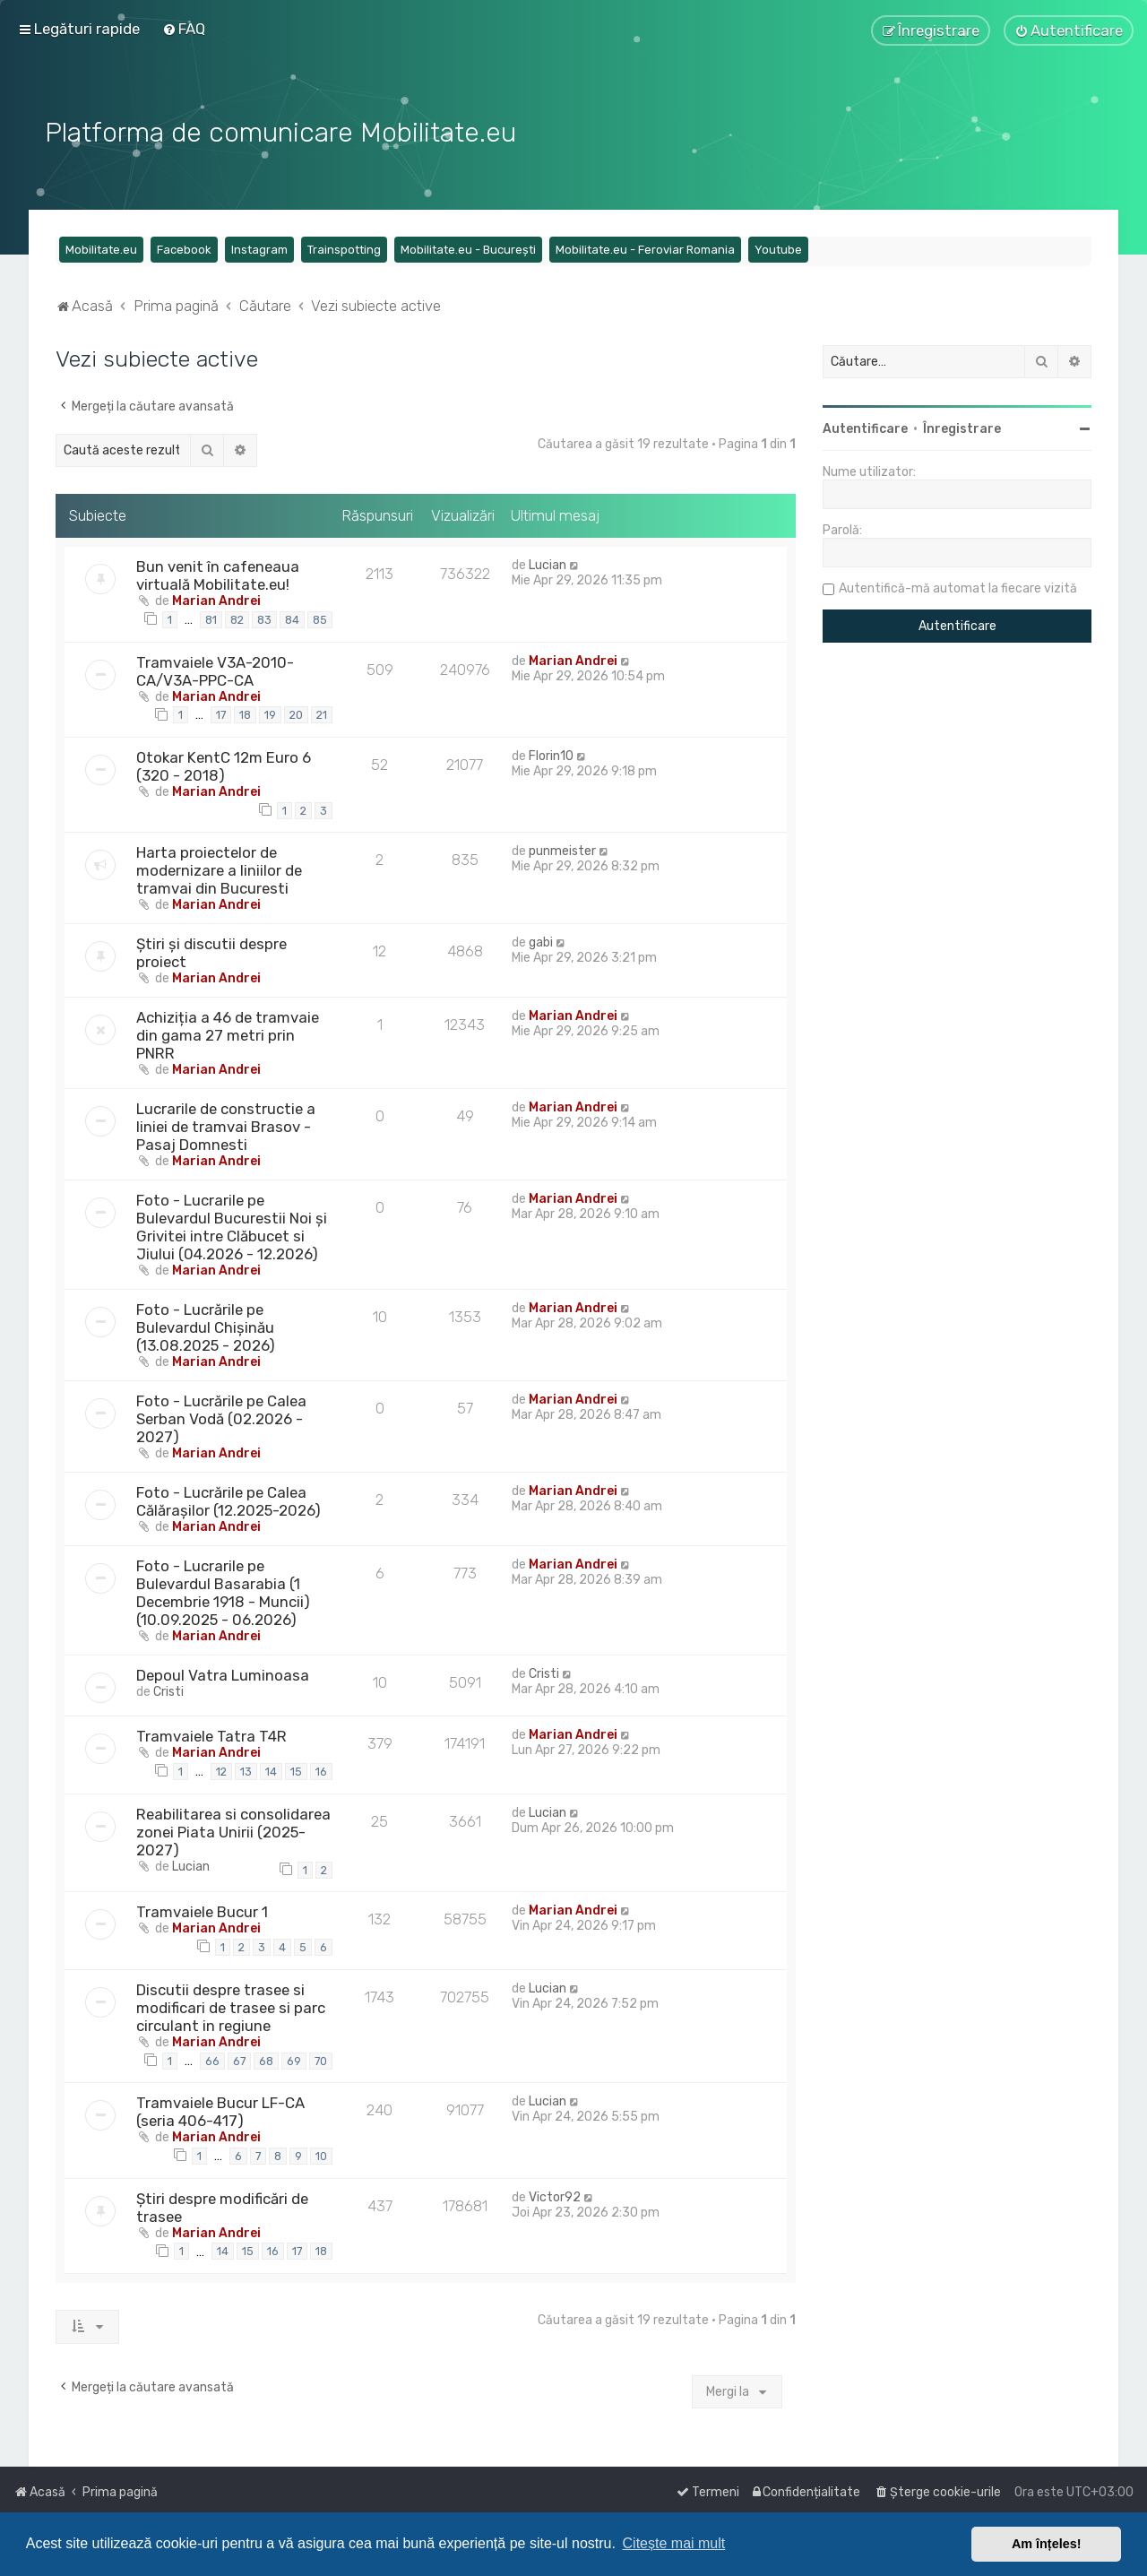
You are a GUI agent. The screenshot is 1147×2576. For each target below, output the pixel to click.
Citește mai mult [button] (674, 2543)
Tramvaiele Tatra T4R (211, 1734)
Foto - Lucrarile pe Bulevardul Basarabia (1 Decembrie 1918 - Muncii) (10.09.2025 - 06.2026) (223, 1591)
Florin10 (551, 754)
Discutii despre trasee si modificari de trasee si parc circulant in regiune (230, 2006)
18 (245, 713)
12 (221, 1769)
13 (246, 1769)
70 (321, 2058)
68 (266, 2058)
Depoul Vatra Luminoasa (222, 1673)
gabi (541, 940)
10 (321, 2154)
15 (296, 1769)
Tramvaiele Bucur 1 (202, 1910)
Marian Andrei (216, 599)
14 (271, 1769)
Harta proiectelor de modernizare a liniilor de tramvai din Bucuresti (219, 868)
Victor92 (555, 2194)
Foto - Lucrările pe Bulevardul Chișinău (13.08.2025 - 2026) (205, 1326)
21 (321, 713)
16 (321, 1769)
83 (264, 618)
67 (239, 2058)
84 (292, 618)
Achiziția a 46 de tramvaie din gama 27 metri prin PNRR (227, 1033)
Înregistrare (962, 427)
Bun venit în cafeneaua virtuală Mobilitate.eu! (217, 574)
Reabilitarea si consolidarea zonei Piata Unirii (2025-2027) (233, 1830)
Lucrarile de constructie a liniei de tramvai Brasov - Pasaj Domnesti (225, 1125)
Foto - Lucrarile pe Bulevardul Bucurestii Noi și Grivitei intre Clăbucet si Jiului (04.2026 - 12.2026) (231, 1225)
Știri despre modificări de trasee (222, 2205)
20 (296, 713)
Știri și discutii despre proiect (211, 951)
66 (212, 2058)
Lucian (547, 563)
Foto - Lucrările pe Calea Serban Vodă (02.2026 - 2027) (221, 1417)
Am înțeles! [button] (1047, 2544)
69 (294, 2058)
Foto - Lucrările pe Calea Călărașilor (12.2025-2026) (228, 1499)
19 (270, 713)
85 (320, 618)
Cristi (168, 1690)
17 (221, 713)
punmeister (562, 849)
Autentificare (865, 427)
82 (237, 618)
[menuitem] (184, 28)
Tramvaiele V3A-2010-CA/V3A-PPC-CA (215, 669)
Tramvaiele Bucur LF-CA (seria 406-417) (220, 2110)
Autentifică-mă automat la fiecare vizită (958, 586)
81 (211, 618)
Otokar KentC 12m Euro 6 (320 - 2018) (223, 764)
